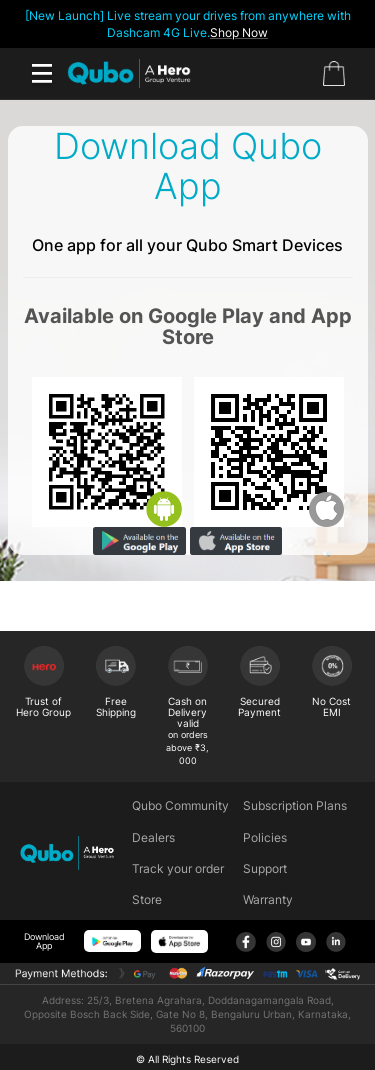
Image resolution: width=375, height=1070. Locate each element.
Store (147, 899)
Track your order (178, 868)
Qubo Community (180, 805)
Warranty (268, 899)
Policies (265, 837)
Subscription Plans (295, 805)
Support (265, 868)
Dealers (153, 837)
